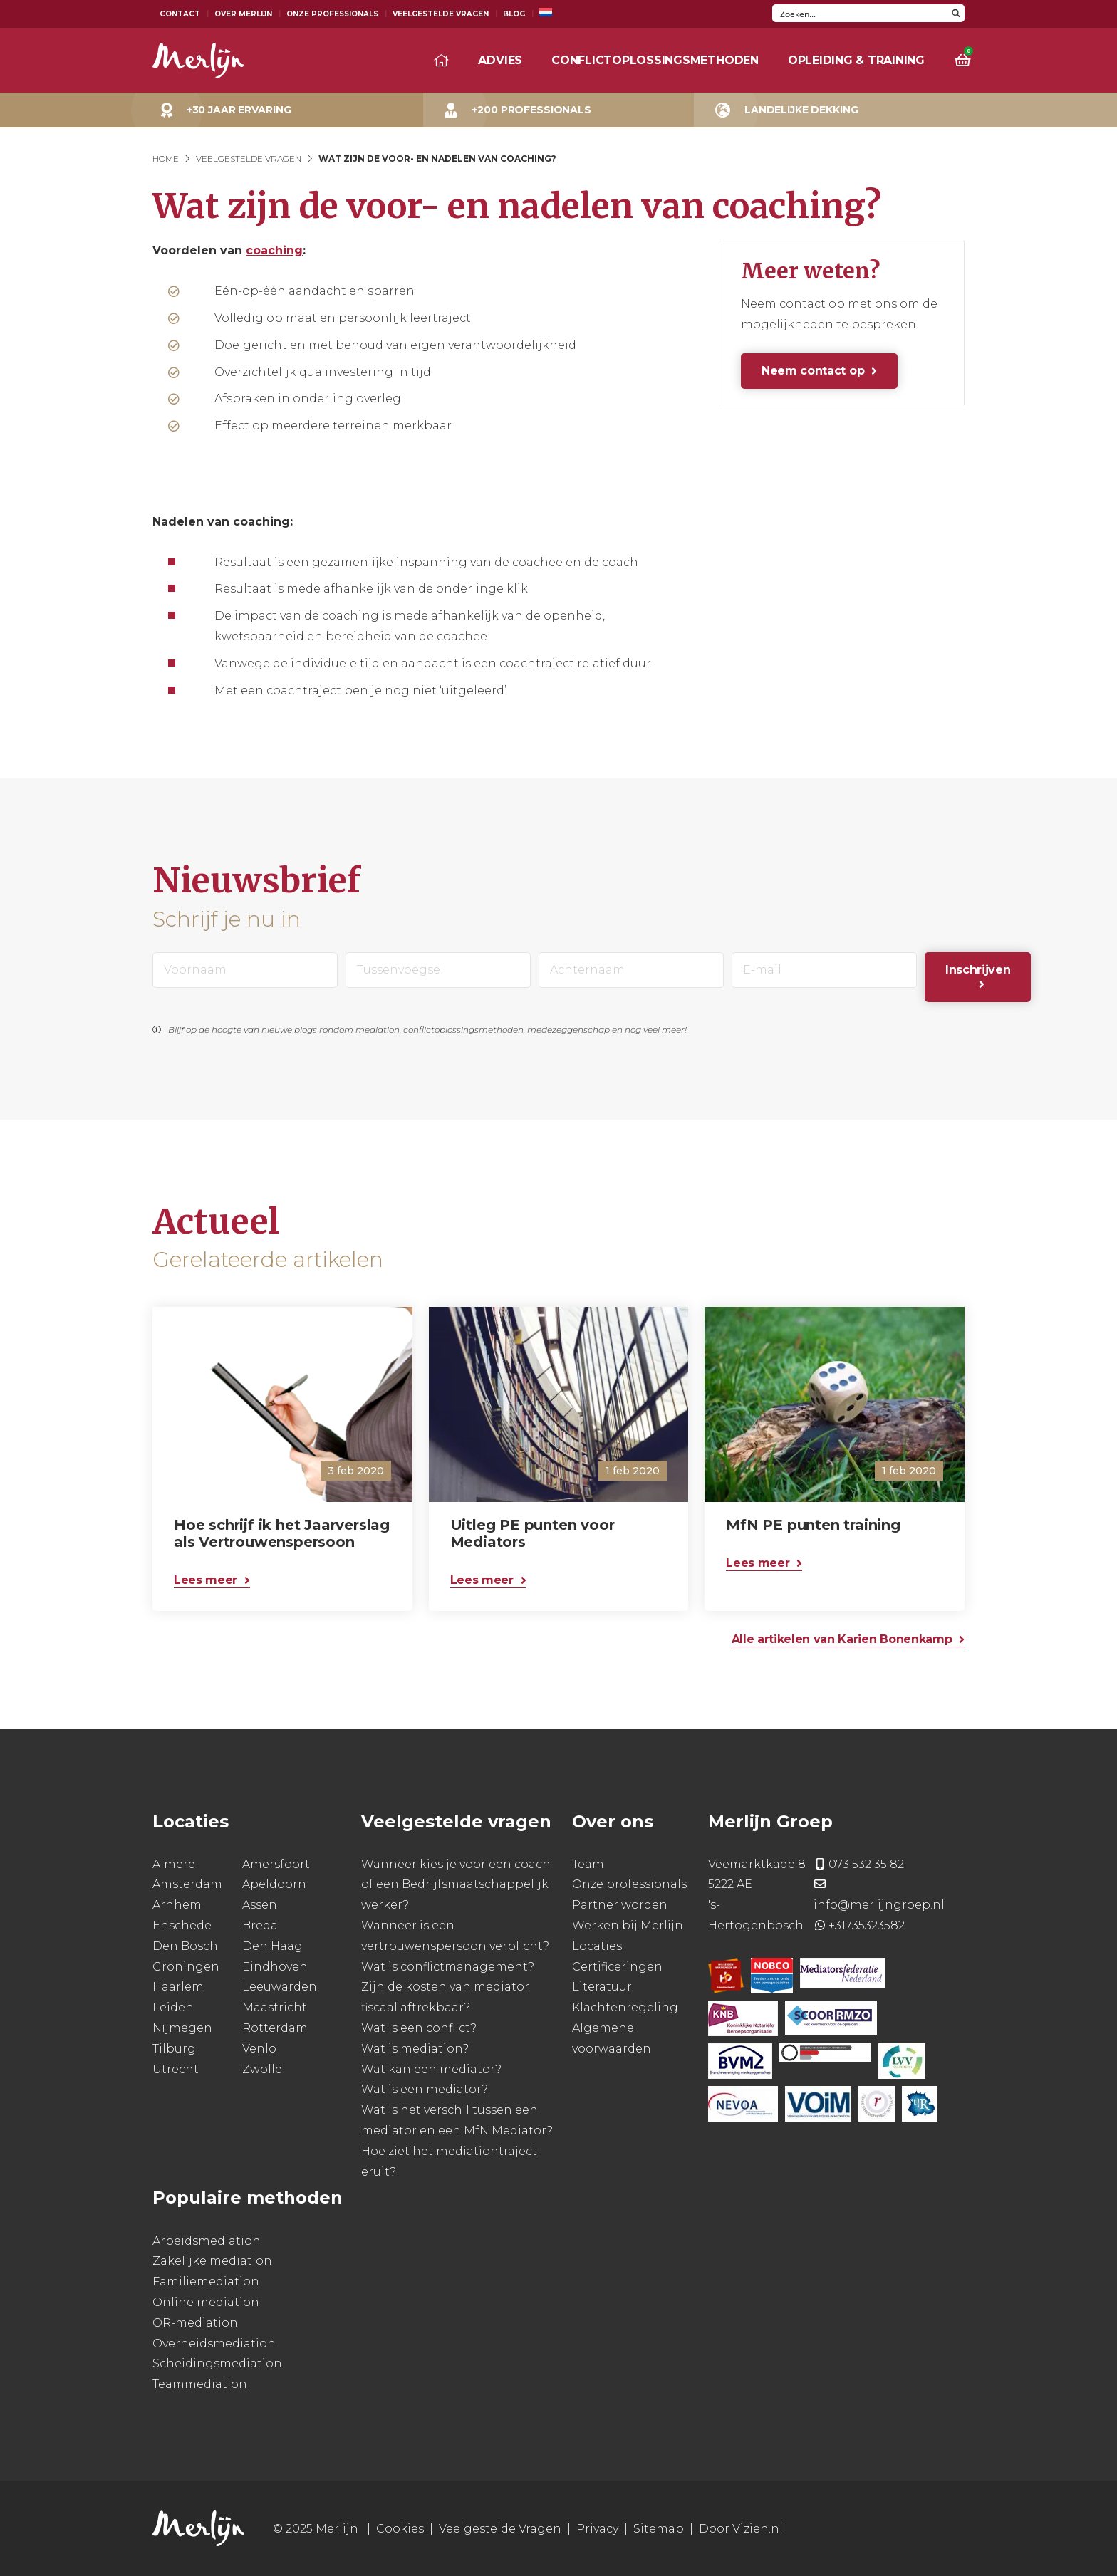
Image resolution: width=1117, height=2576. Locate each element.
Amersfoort (276, 1864)
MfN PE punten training (813, 1524)
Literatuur (602, 1986)
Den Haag (272, 1946)
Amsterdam (187, 1884)
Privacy (597, 2528)
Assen (259, 1905)
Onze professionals (629, 1884)
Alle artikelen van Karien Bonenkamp (842, 1639)
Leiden (173, 2007)
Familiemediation (205, 2281)
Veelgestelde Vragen (441, 14)
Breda (260, 1925)
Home (165, 158)
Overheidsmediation (214, 2343)
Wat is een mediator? (424, 2089)
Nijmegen (182, 2028)
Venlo (259, 2048)
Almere (173, 1864)
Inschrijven (977, 969)
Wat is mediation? (415, 2048)
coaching (274, 250)
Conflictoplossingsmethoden (655, 60)
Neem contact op (813, 370)
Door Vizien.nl (741, 2528)
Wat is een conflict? (419, 2028)
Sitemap (658, 2528)
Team (588, 1864)
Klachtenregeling (625, 2007)
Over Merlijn (243, 14)
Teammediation (199, 2384)
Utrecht (175, 2069)
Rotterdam (275, 2028)
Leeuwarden (279, 1986)
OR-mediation (195, 2323)
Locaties (597, 1946)
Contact (180, 14)
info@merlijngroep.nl (879, 1905)
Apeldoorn (274, 1884)
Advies (500, 60)
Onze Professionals (332, 14)
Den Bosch (185, 1946)
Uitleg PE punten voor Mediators (532, 1533)
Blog (514, 14)
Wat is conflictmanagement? (447, 1966)
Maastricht (274, 2007)
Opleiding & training (856, 60)
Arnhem (177, 1905)
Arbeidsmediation (206, 2241)
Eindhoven (275, 1966)
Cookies (400, 2528)
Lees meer (205, 1580)
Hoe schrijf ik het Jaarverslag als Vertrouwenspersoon (282, 1533)
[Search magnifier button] (956, 13)
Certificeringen (617, 1966)
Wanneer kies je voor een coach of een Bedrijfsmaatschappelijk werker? (456, 1884)
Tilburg (174, 2048)
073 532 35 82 (866, 1864)
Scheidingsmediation (217, 2363)
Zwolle (262, 2069)
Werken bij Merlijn (627, 1925)
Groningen (185, 1966)
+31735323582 (866, 1925)
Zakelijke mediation (212, 2261)
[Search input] (860, 13)
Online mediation (205, 2302)
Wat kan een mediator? (431, 2069)
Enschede (182, 1925)
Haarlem (178, 1986)
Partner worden (619, 1905)
